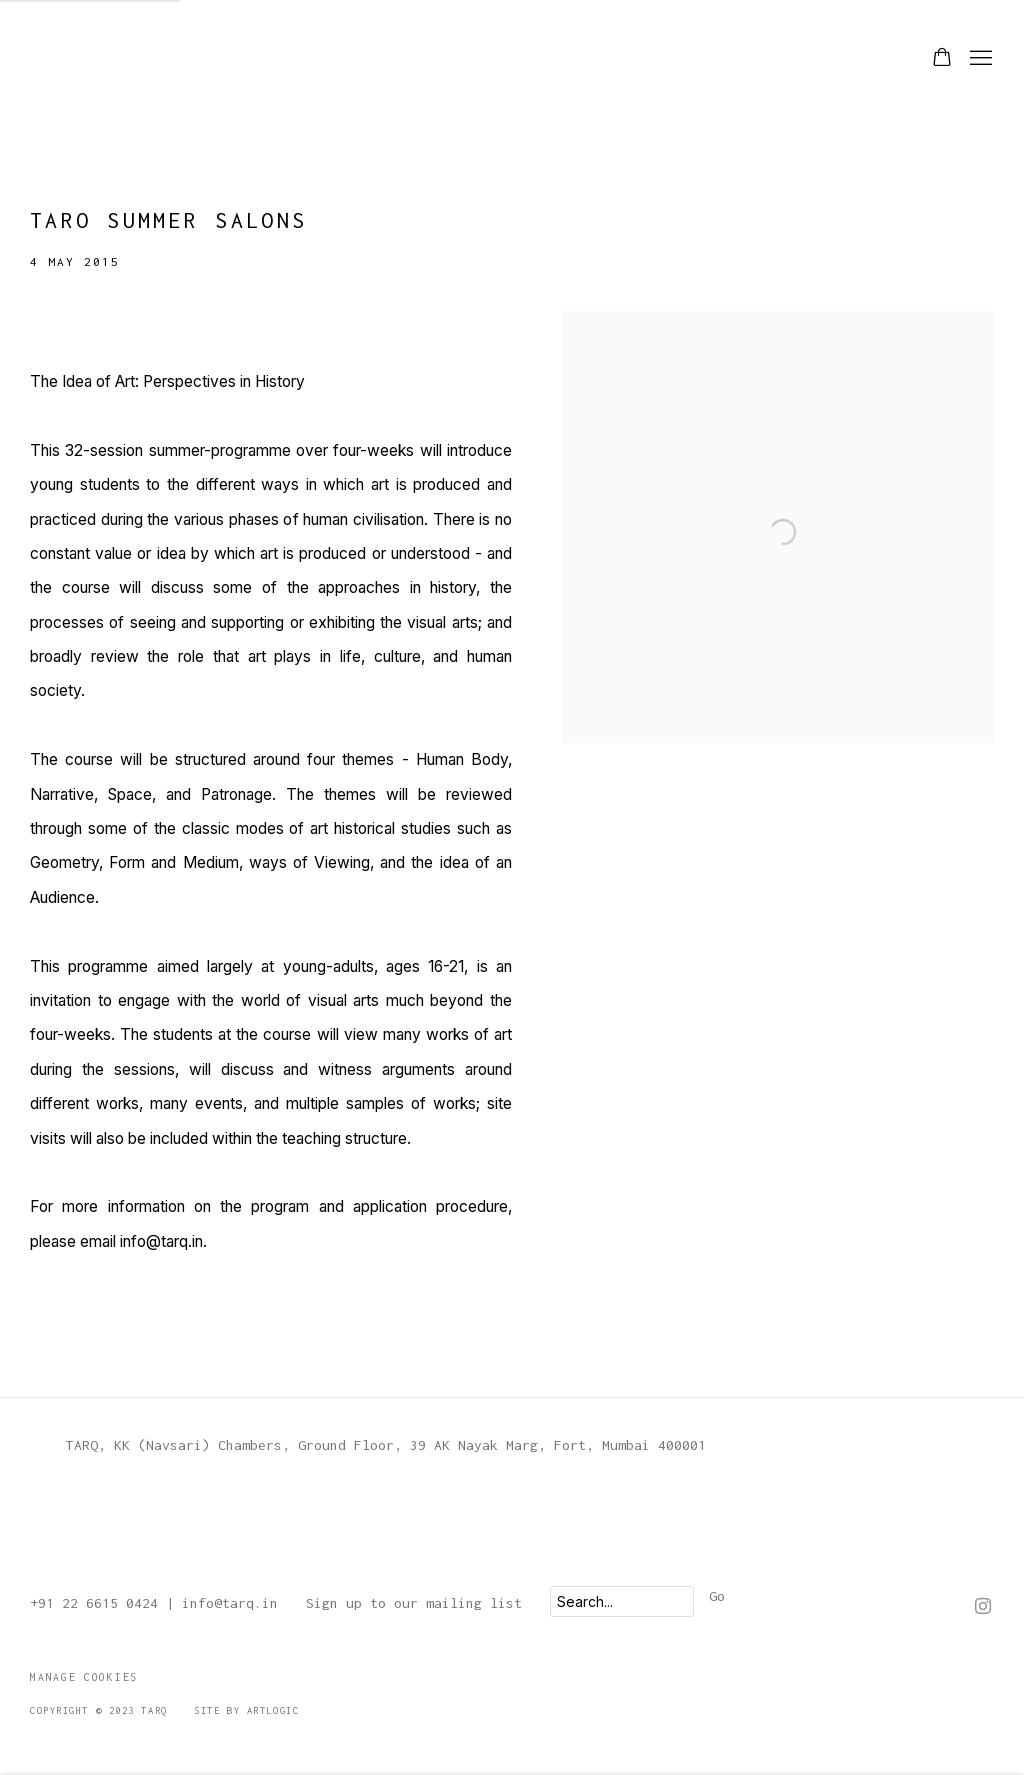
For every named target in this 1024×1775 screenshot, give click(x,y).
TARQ (80, 58)
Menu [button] (979, 59)
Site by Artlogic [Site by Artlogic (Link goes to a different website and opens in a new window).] (246, 1710)
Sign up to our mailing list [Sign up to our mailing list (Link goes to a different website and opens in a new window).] (414, 1603)
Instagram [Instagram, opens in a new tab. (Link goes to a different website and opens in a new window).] (983, 1607)
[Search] (622, 1601)
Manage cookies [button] (84, 1677)
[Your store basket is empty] (942, 59)
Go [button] (717, 1596)
